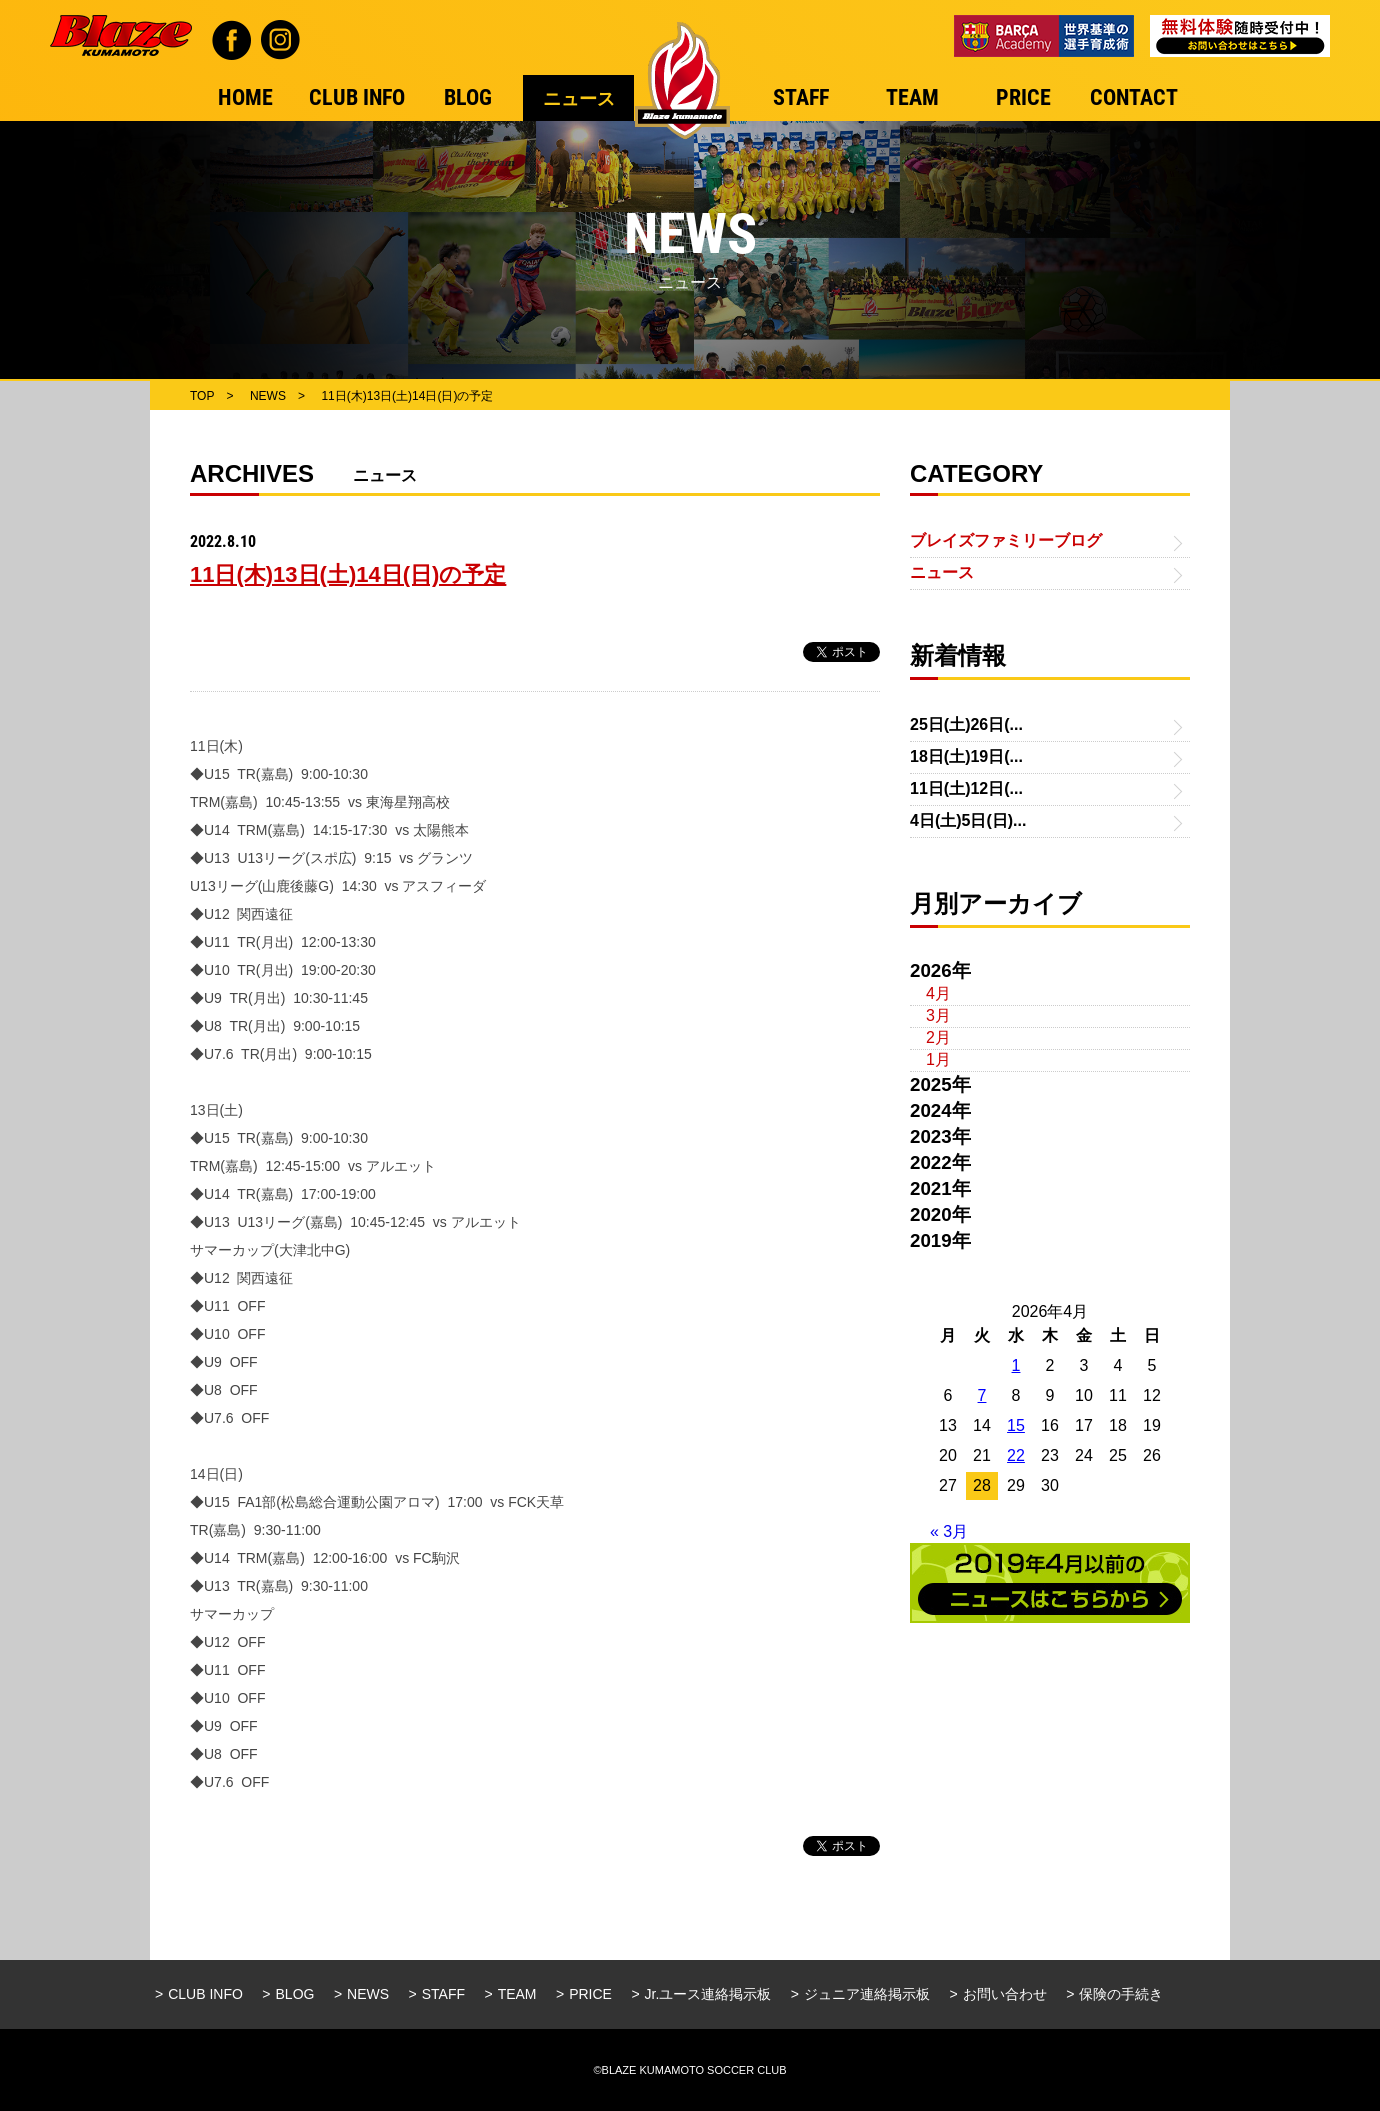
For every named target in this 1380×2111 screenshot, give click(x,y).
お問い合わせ (1005, 1994)
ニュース (942, 572)
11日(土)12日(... (966, 788)
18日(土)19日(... (966, 756)
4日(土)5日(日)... (968, 820)
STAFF (443, 1994)
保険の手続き (1121, 1994)
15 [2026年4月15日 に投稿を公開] (1016, 1425)
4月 (938, 993)
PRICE (590, 1994)
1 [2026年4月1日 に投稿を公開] (1016, 1365)
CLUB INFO (205, 1994)
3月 (938, 1015)
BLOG (295, 1994)
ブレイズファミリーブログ (1006, 540)
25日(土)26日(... (966, 724)
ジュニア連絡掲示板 (867, 1994)
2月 (938, 1037)
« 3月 (949, 1531)
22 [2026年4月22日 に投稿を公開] (1016, 1455)
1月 (938, 1059)
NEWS (368, 1994)
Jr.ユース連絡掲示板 (708, 1994)
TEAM (517, 1994)
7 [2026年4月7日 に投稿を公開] (982, 1395)
